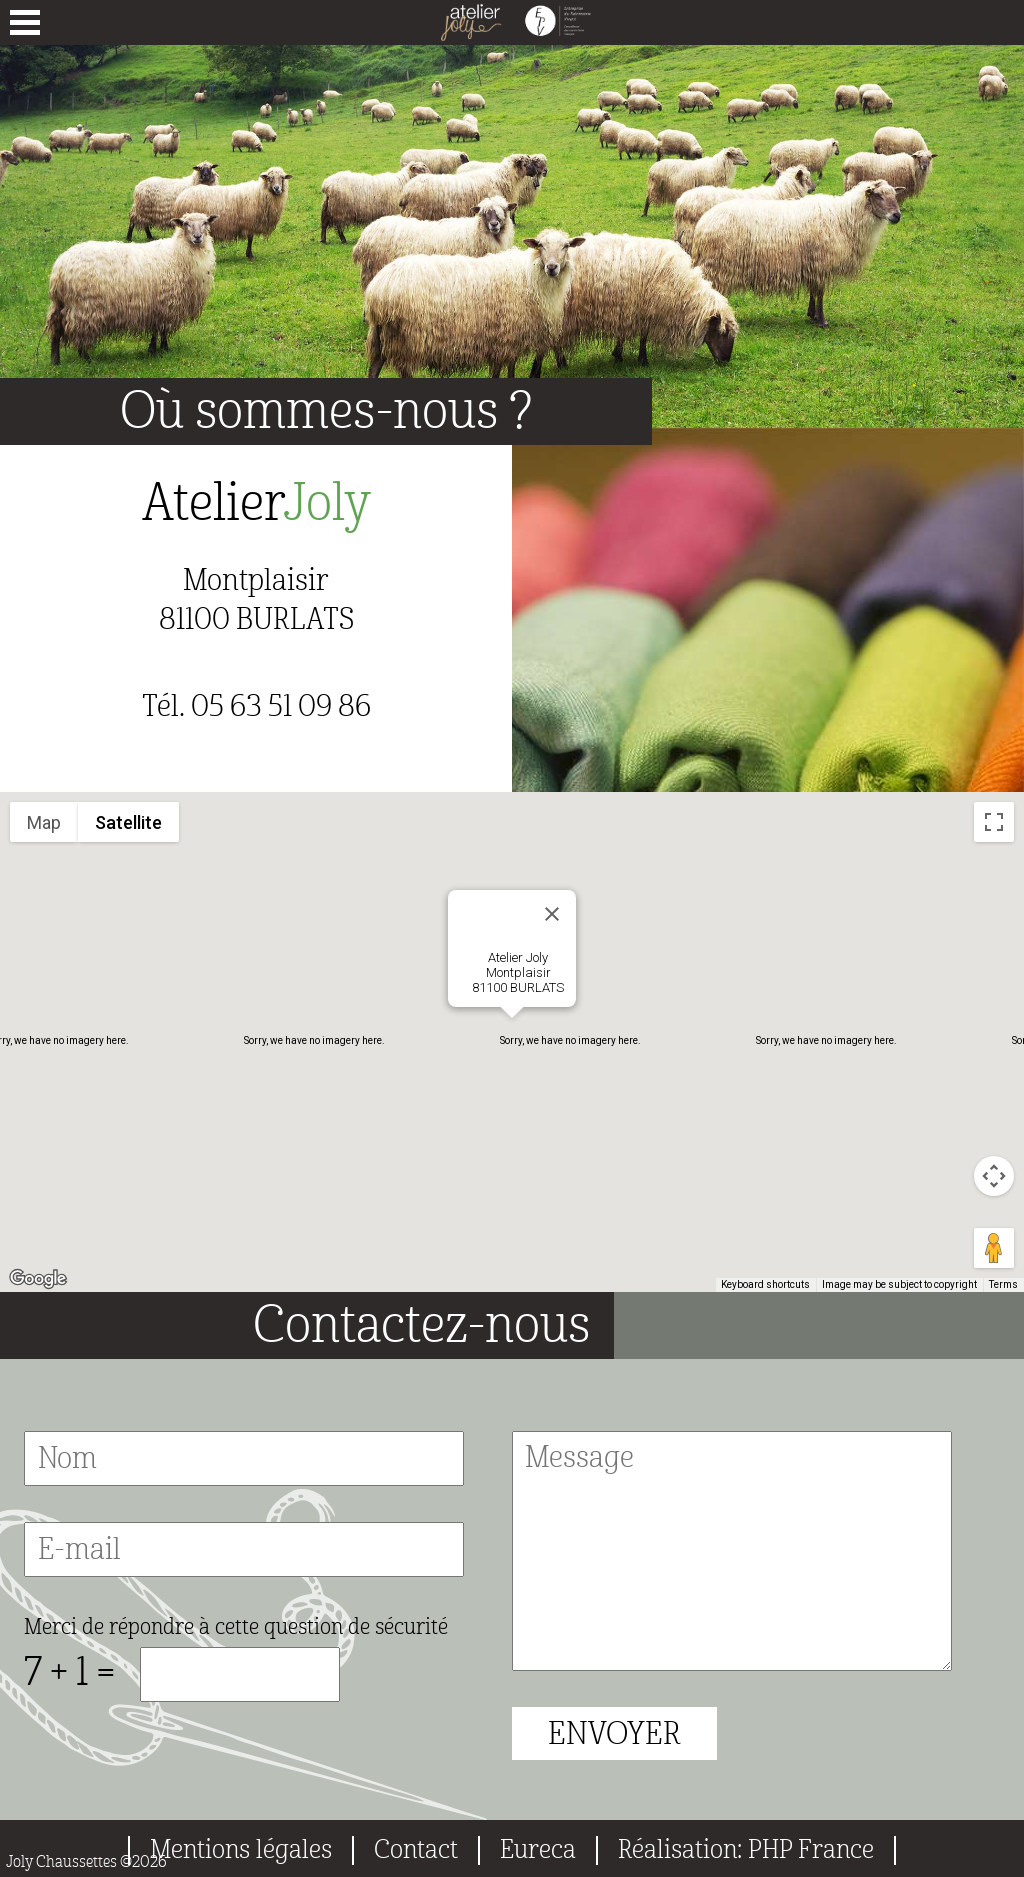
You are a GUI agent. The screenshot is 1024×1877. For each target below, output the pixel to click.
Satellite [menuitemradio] (128, 822)
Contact (416, 1850)
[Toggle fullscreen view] (994, 822)
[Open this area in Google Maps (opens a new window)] (38, 1279)
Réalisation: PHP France (746, 1850)
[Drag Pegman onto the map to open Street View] (994, 1248)
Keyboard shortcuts (765, 1284)
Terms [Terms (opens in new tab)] (1003, 1284)
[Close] (552, 914)
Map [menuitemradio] (44, 822)
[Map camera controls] (994, 1176)
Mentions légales (241, 1850)
